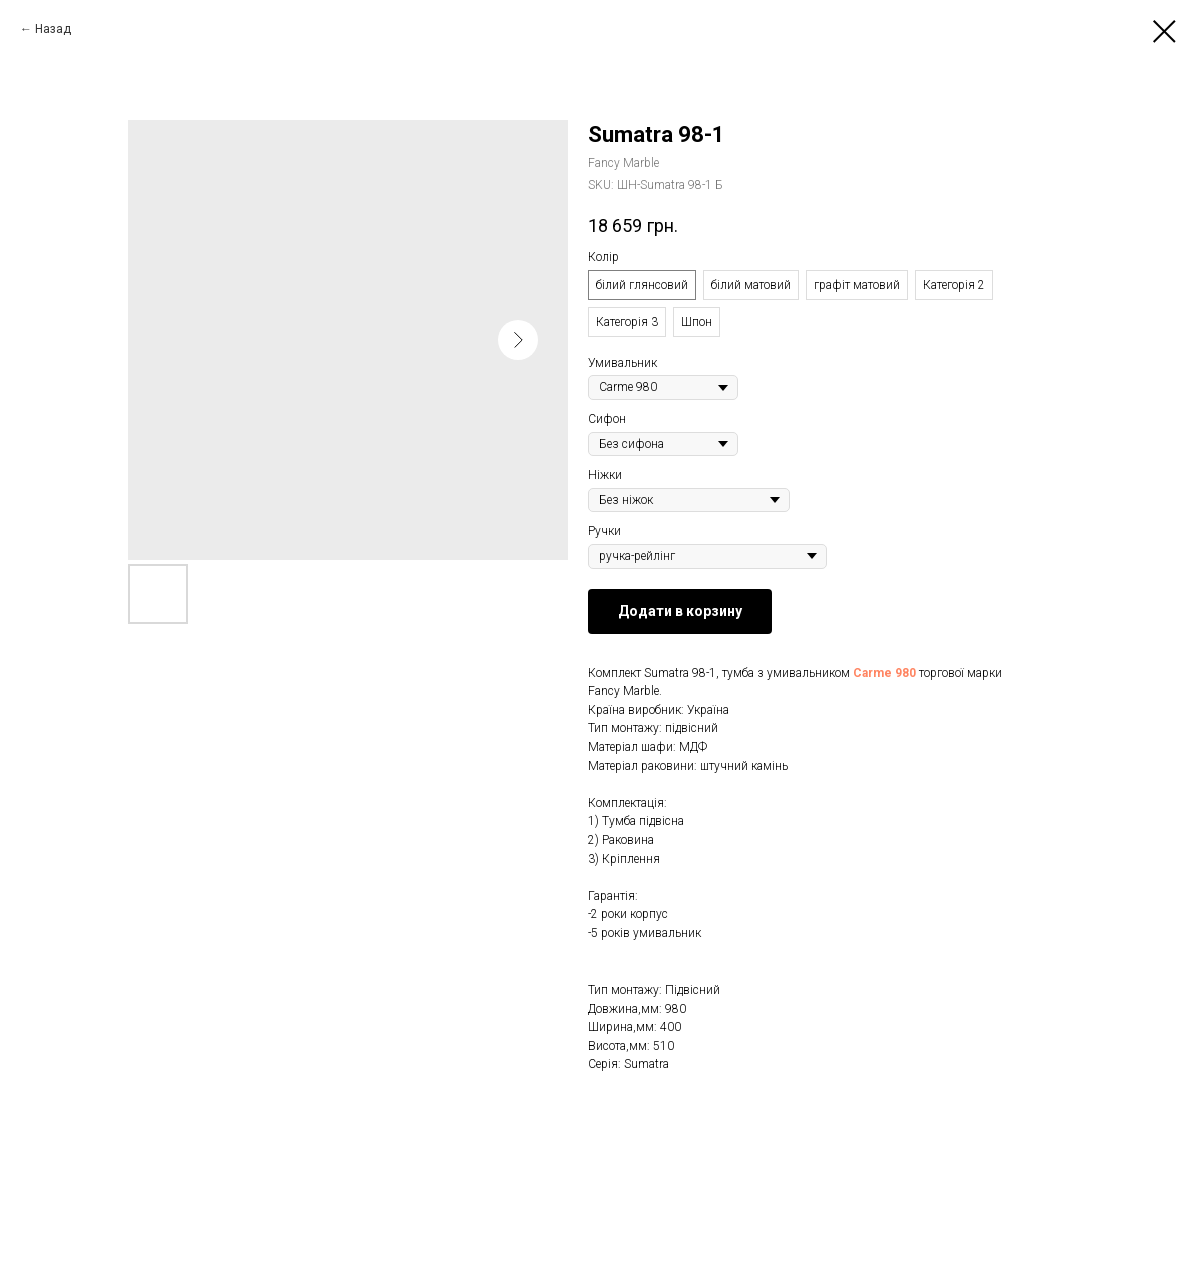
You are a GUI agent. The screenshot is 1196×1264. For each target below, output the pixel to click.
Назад (53, 29)
